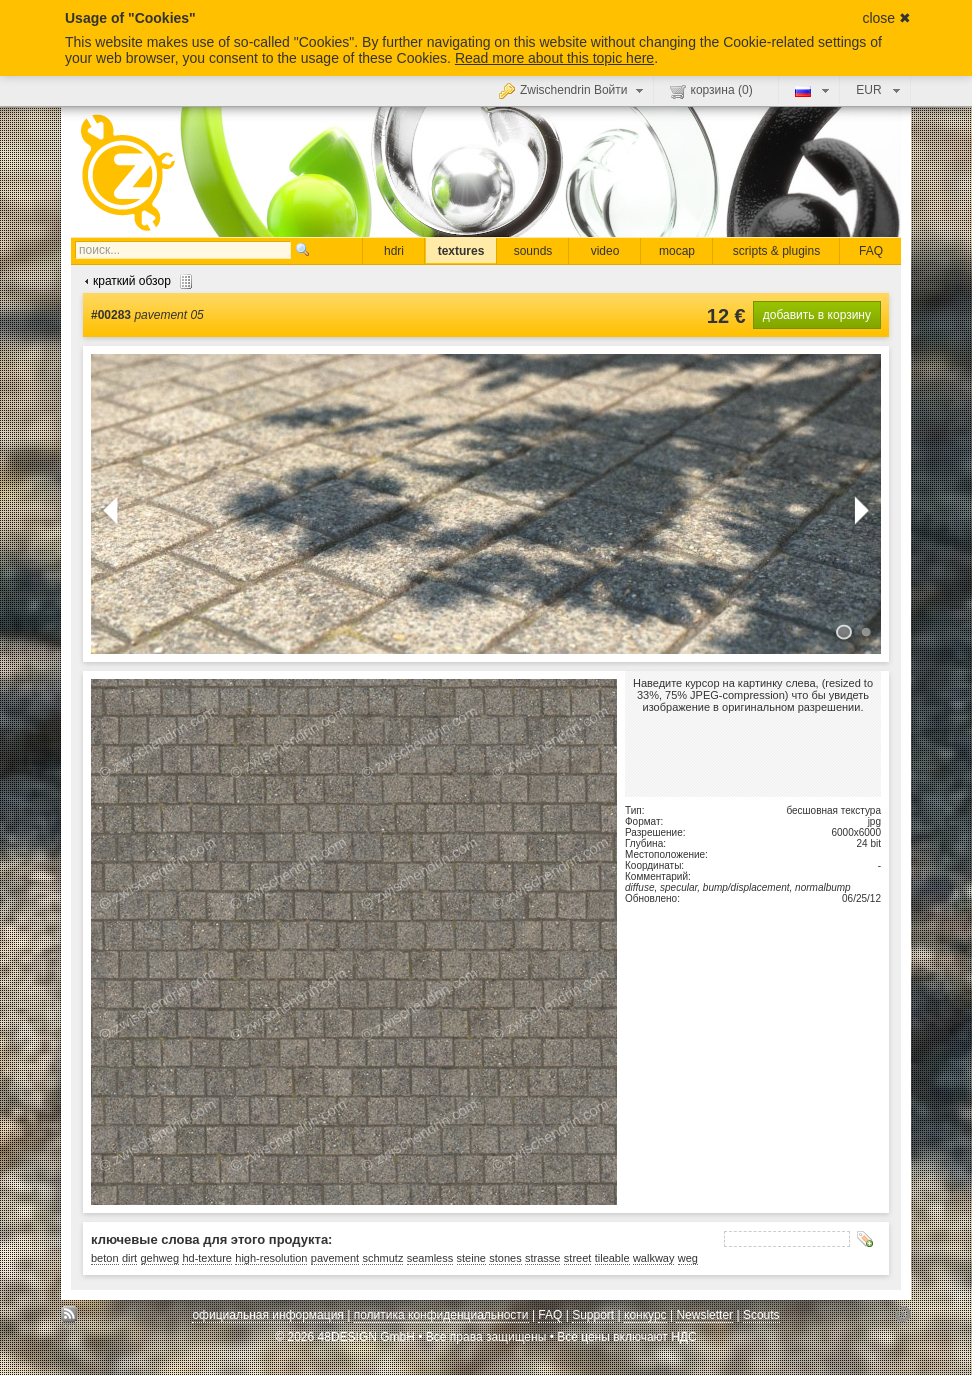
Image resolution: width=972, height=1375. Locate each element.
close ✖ (886, 18)
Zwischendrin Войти (573, 90)
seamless (430, 1258)
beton (105, 1258)
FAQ (871, 251)
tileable (612, 1258)
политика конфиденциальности (441, 1315)
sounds (533, 251)
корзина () (711, 91)
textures (461, 251)
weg (688, 1258)
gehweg (160, 1258)
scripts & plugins (776, 251)
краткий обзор (136, 281)
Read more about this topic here (554, 58)
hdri (394, 251)
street (578, 1258)
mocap (677, 251)
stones (505, 1258)
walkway (654, 1258)
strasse (542, 1258)
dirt (129, 1258)
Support (593, 1315)
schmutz (382, 1258)
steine (471, 1258)
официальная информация (267, 1315)
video (605, 251)
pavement (335, 1258)
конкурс (645, 1315)
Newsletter (704, 1315)
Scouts (761, 1315)
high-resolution (271, 1258)
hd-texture (207, 1258)
